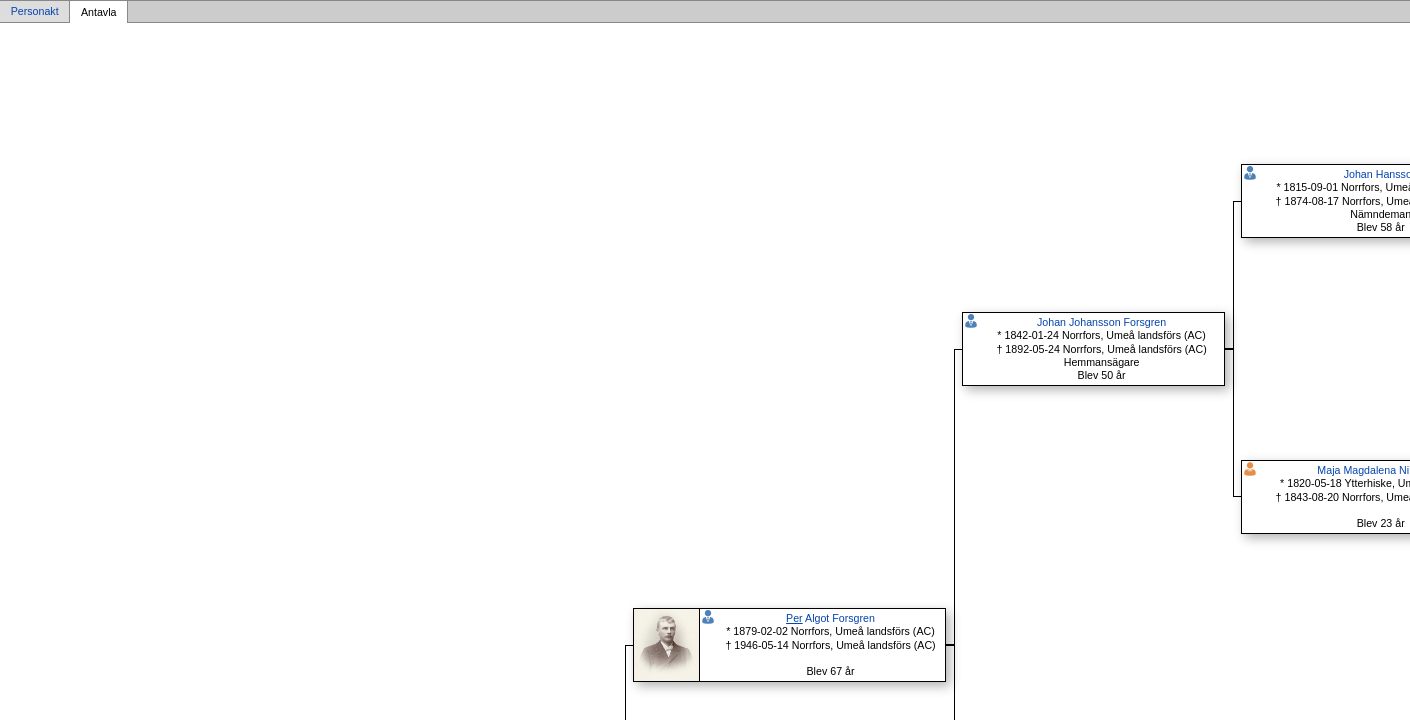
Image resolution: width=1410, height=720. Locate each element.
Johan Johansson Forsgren (1101, 322)
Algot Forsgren (830, 618)
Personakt (35, 12)
